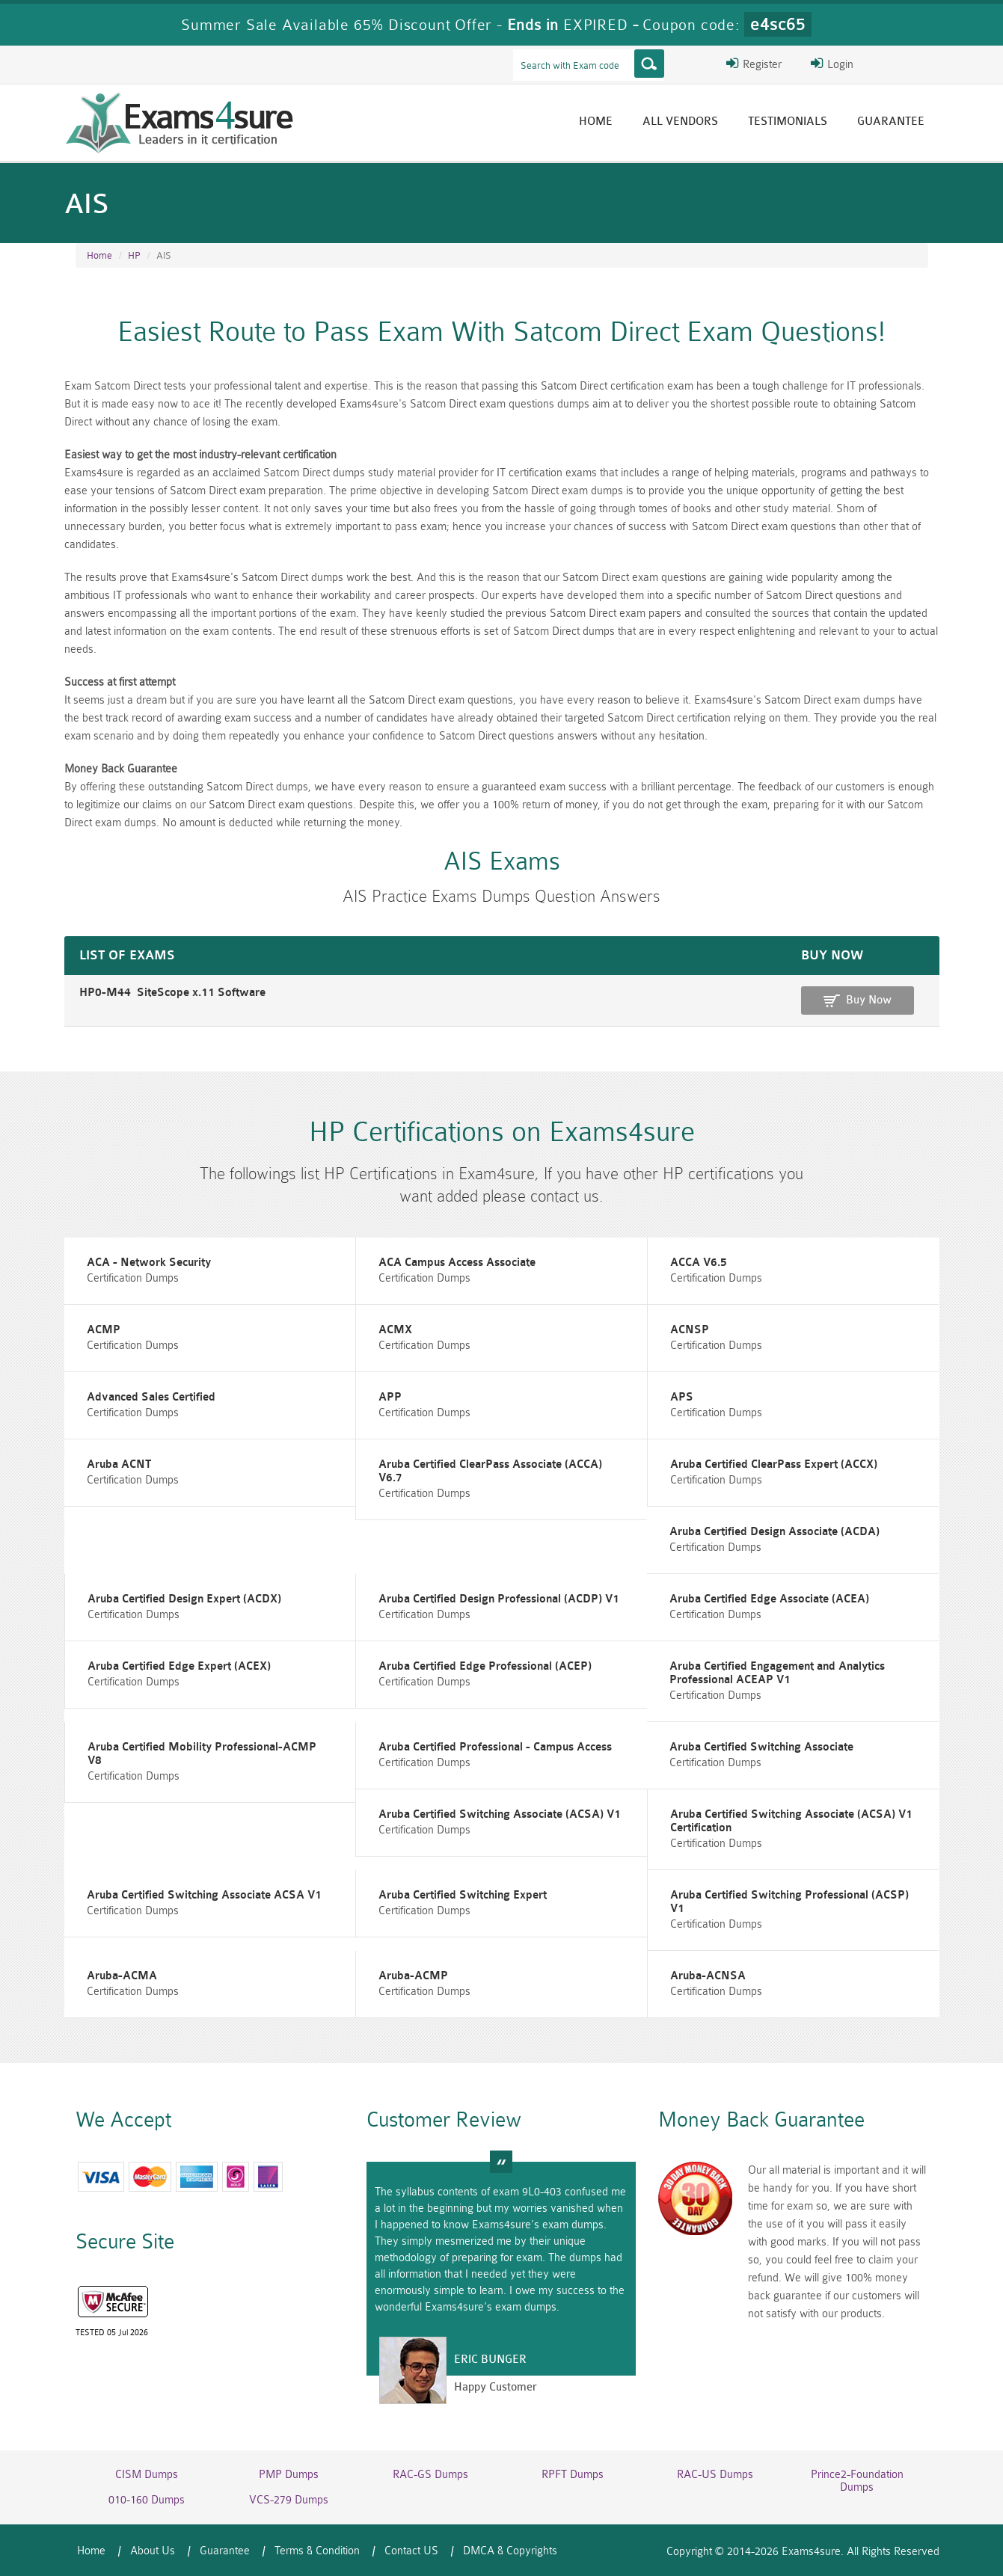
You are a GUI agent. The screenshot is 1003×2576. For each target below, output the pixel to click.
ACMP (103, 1330)
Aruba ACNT (119, 1464)
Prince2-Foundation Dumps (857, 2481)
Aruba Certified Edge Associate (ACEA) (769, 1599)
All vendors (680, 121)
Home (596, 121)
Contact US (411, 2551)
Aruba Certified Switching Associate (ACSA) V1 (499, 1814)
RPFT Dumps (573, 2474)
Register (754, 63)
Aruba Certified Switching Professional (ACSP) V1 (789, 1902)
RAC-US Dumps (715, 2474)
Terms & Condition (317, 2551)
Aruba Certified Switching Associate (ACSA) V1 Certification (791, 1821)
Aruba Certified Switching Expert (462, 1895)
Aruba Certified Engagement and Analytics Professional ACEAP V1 (777, 1673)
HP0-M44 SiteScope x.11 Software (172, 992)
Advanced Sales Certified (151, 1397)
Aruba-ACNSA (708, 1976)
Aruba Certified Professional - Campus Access (495, 1747)
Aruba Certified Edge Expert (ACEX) (179, 1666)
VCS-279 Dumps (288, 2500)
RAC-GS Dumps (430, 2474)
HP (134, 255)
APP (390, 1397)
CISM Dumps (146, 2474)
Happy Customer (495, 2387)
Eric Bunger (490, 2359)
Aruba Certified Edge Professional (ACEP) (485, 1666)
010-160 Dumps (146, 2500)
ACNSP (689, 1330)
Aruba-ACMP (413, 1976)
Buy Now (869, 1000)
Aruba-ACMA (122, 1976)
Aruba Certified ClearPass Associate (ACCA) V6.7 (490, 1471)
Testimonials (787, 121)
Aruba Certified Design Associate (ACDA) (774, 1531)
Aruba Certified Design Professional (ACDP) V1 (498, 1599)
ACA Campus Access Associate (457, 1262)
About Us (152, 2551)
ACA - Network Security (149, 1262)
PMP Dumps (289, 2474)
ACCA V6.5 (698, 1262)
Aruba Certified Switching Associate (761, 1747)
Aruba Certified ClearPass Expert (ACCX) (773, 1464)
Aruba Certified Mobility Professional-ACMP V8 (202, 1754)
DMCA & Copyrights (510, 2551)
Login (832, 63)
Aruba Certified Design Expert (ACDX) (184, 1599)
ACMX (395, 1330)
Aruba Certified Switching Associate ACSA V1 (204, 1895)
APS (681, 1397)
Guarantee (890, 121)
